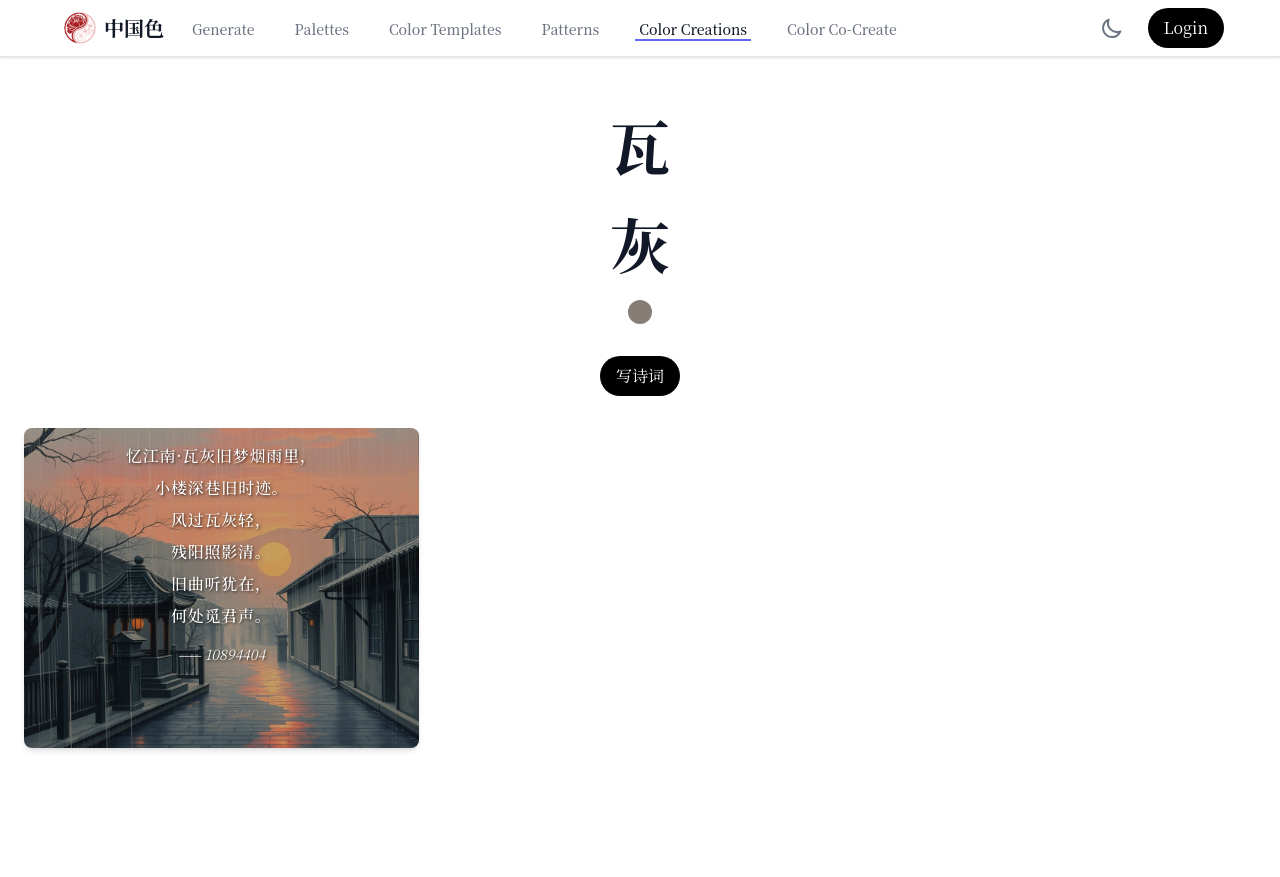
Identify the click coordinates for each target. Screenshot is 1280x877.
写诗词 (640, 375)
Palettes (322, 29)
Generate (223, 29)
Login (1186, 27)
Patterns (571, 29)
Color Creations (693, 29)
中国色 (134, 28)
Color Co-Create (842, 29)
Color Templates (445, 29)
